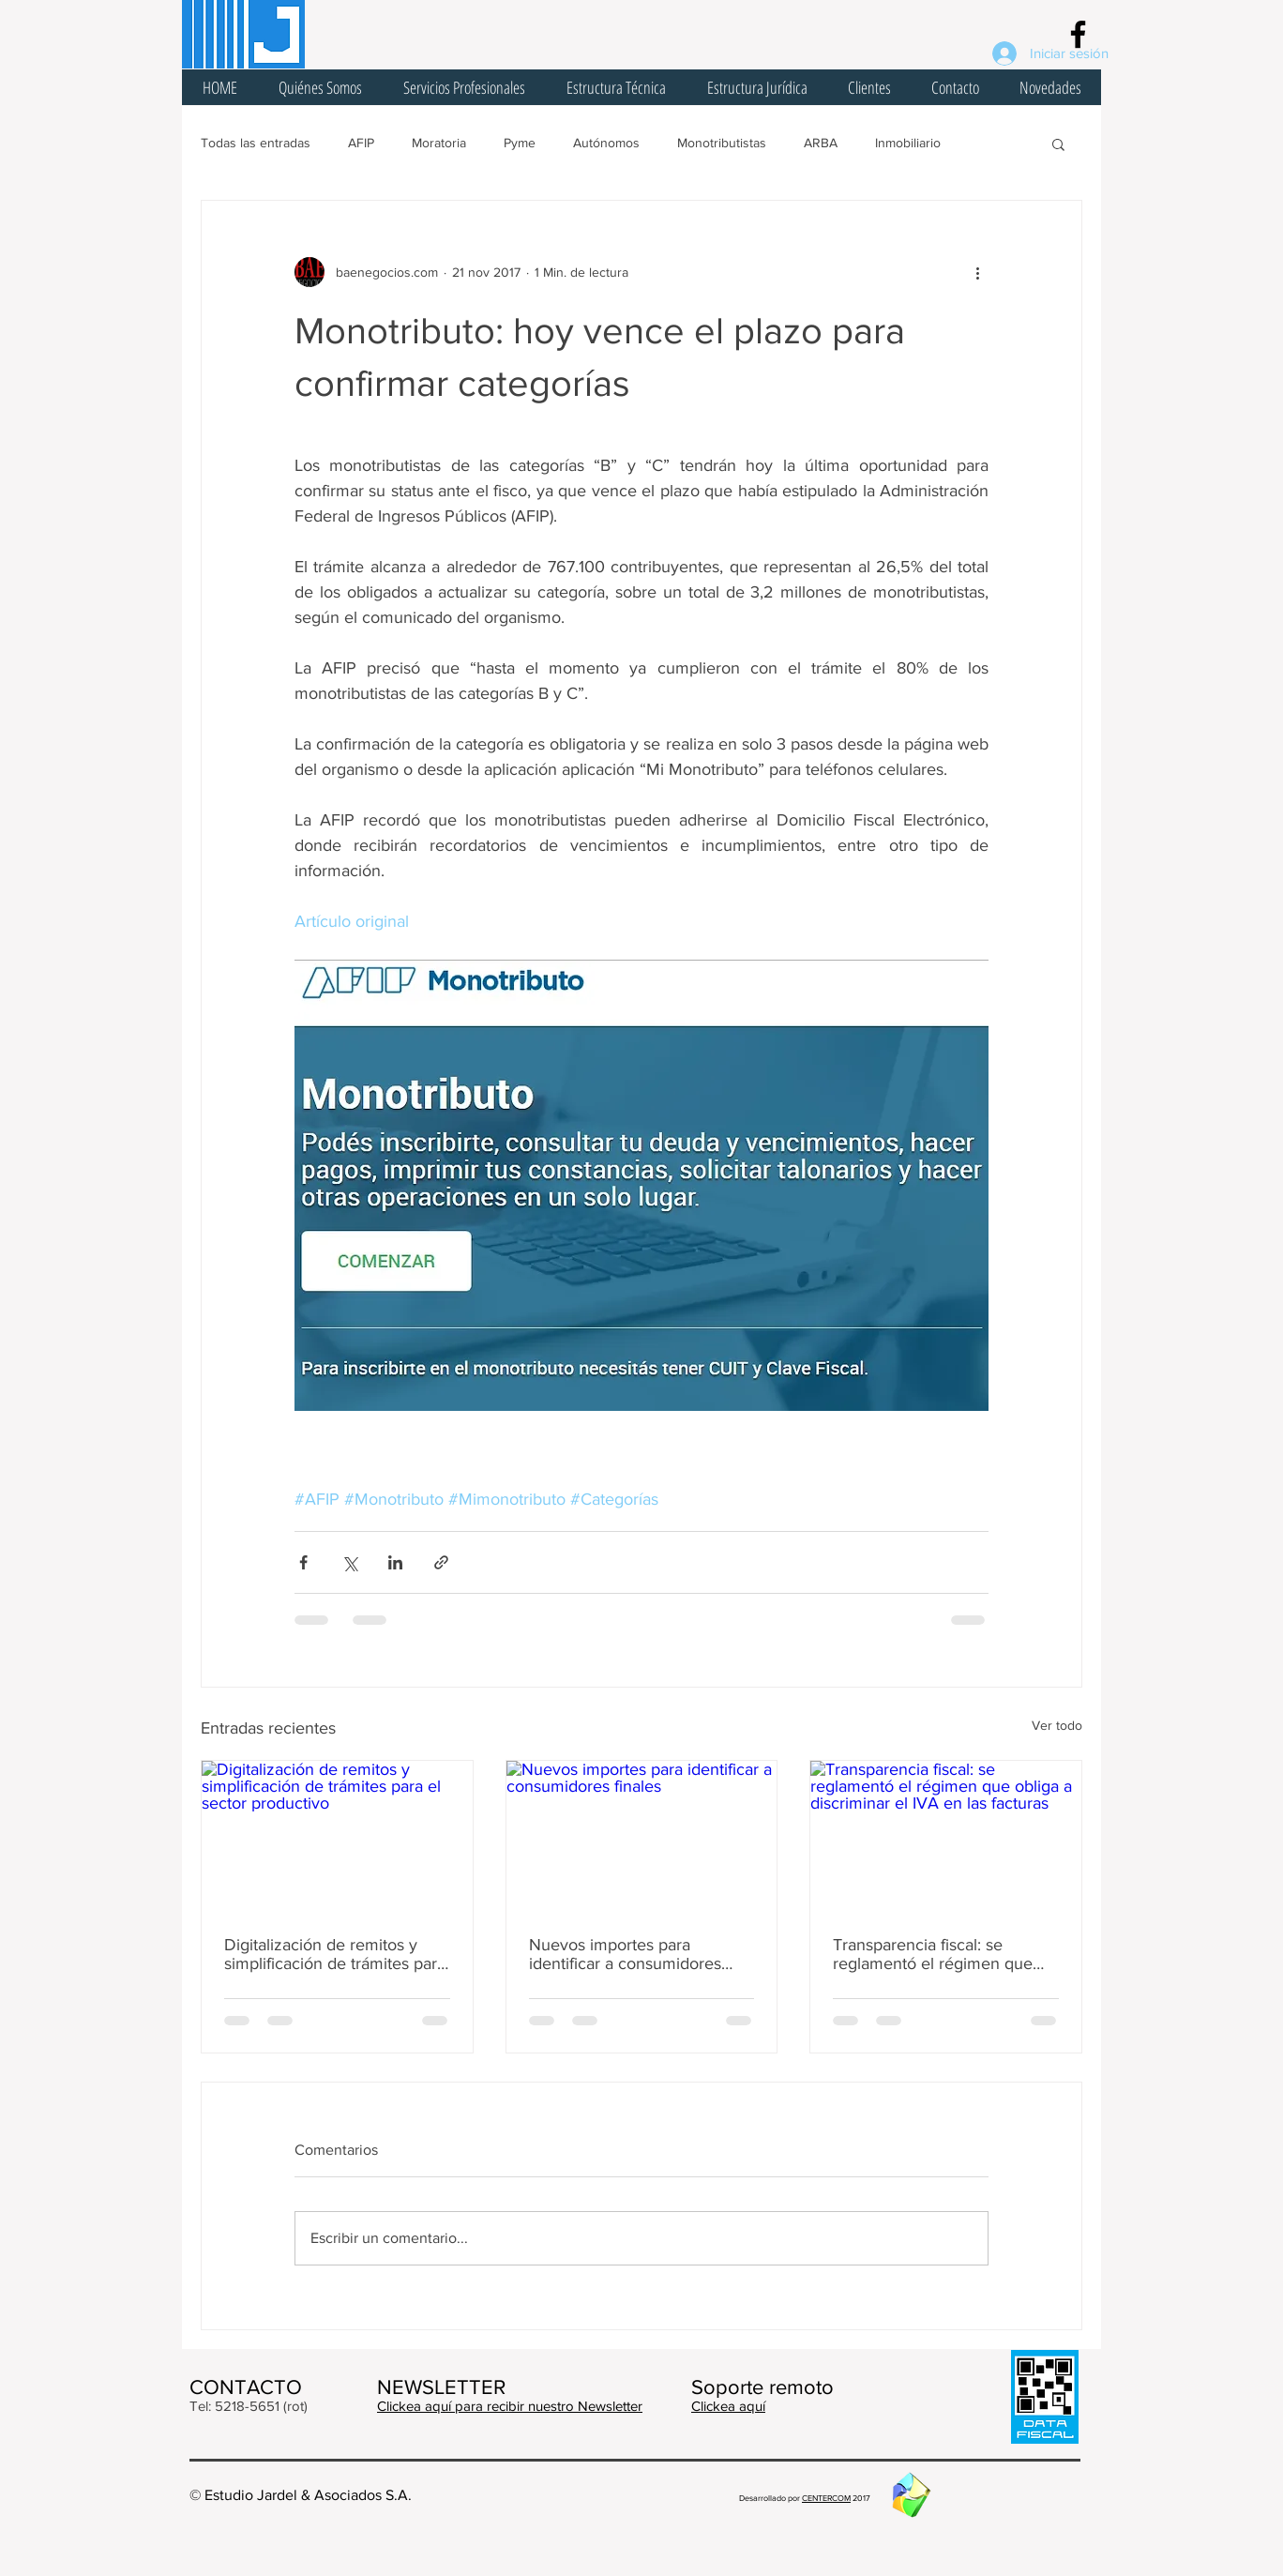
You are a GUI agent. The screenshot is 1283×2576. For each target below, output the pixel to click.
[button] (1058, 143)
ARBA (821, 142)
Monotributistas (721, 142)
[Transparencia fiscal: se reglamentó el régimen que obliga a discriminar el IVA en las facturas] (945, 1837)
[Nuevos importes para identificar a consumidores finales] (641, 1837)
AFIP (361, 142)
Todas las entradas (255, 142)
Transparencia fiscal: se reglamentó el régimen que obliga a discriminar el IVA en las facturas (940, 1954)
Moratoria (439, 142)
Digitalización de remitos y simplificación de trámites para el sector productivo (334, 1954)
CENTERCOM (826, 2498)
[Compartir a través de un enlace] (441, 1562)
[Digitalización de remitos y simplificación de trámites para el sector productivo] (337, 1837)
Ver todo (1057, 1725)
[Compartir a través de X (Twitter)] (349, 1562)
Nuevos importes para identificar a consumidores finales (625, 1954)
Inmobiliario (908, 142)
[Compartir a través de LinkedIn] (395, 1562)
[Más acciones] (977, 272)
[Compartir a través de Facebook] (303, 1562)
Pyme (520, 142)
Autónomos (606, 142)
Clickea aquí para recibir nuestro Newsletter (509, 2406)
